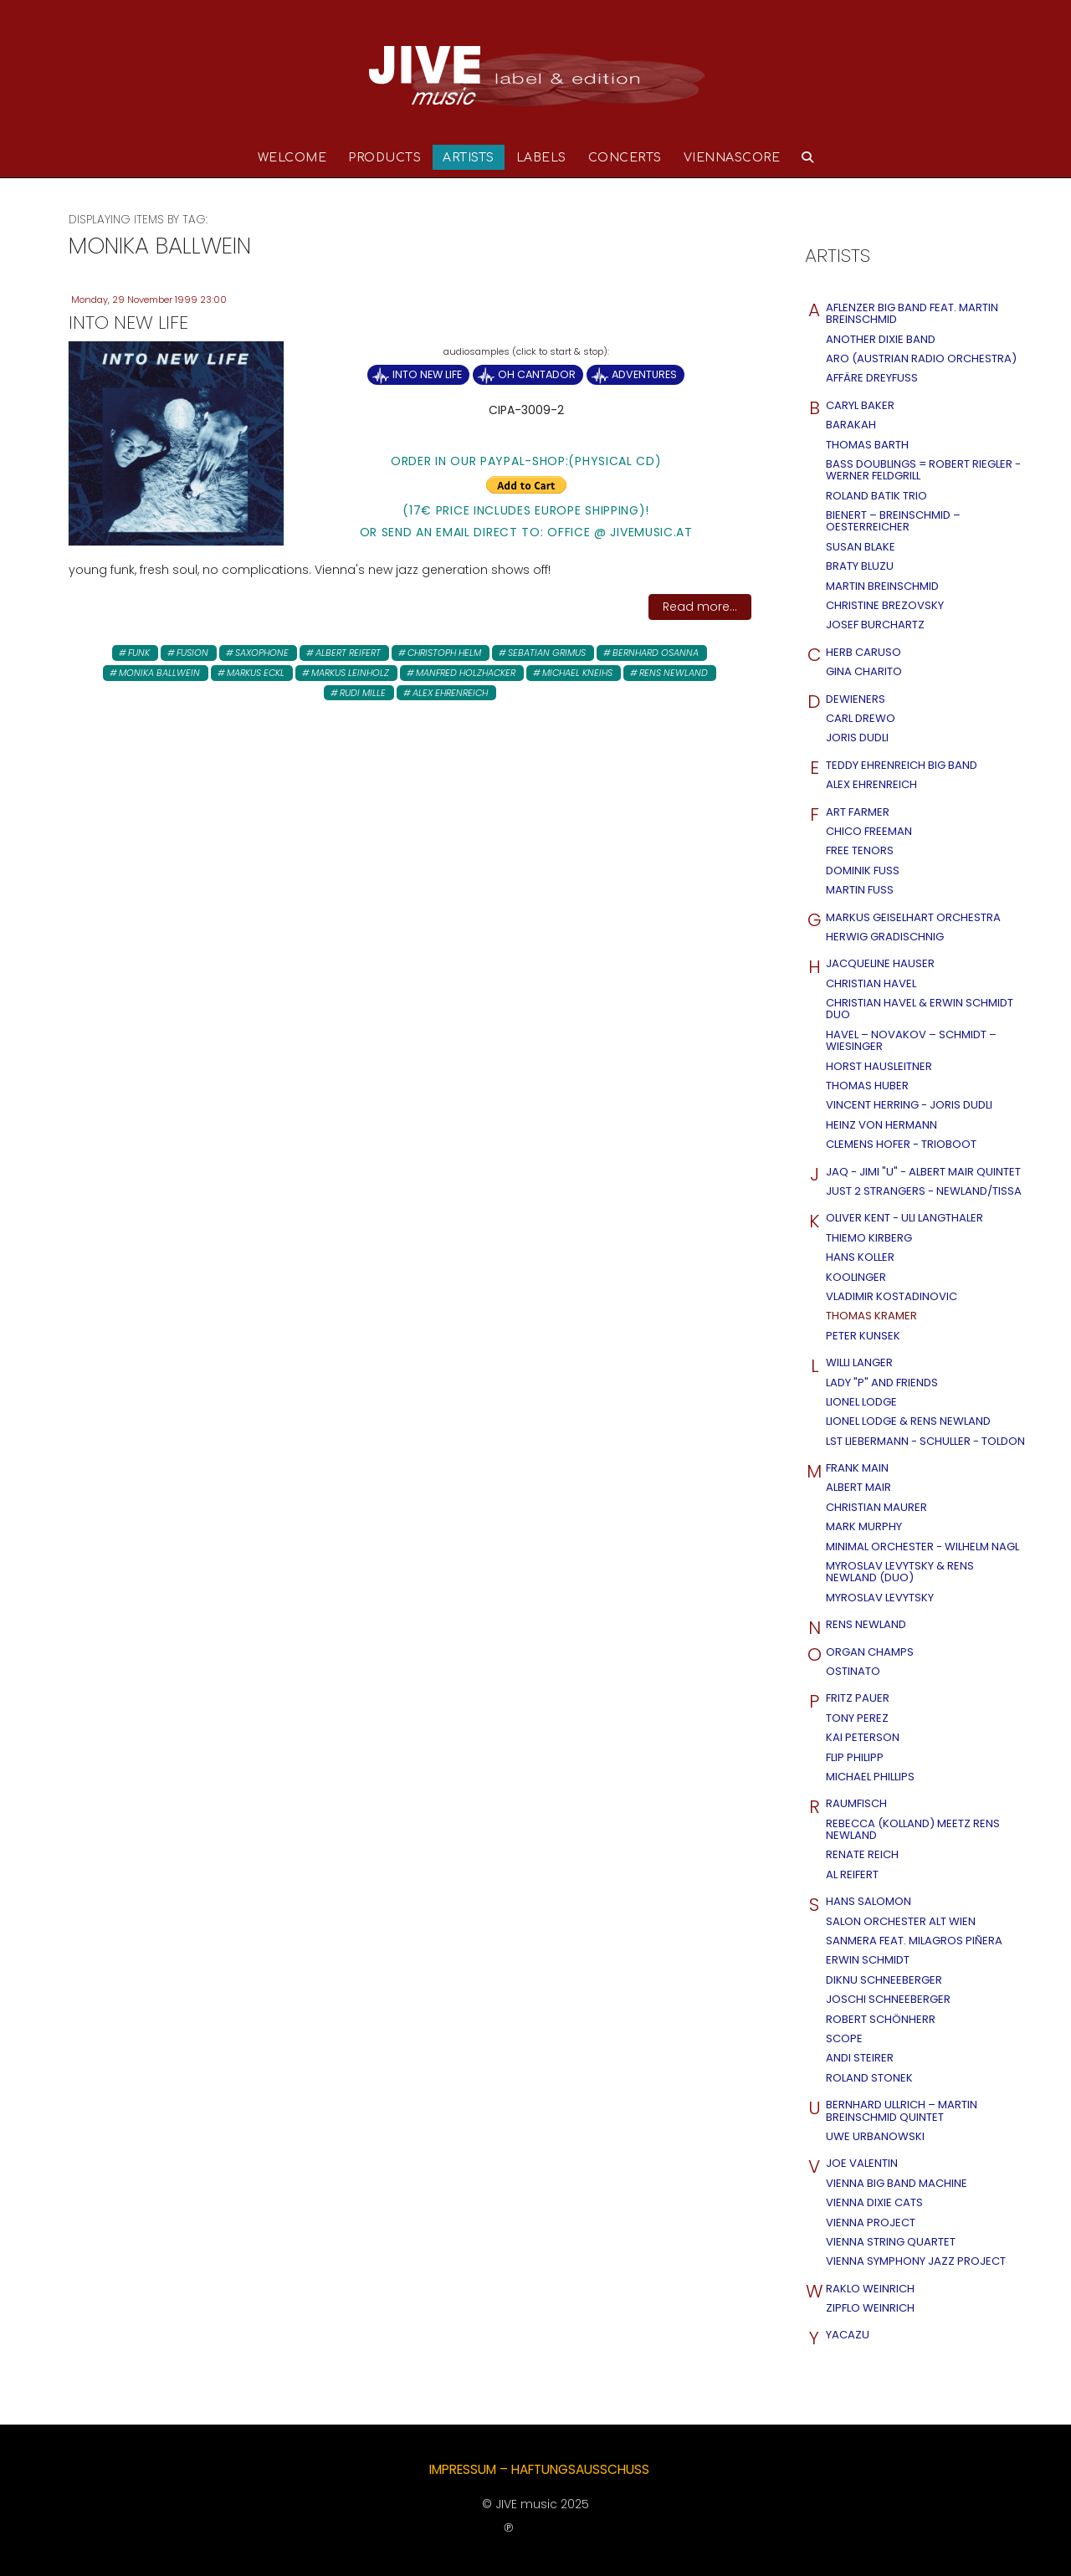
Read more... (700, 606)
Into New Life (427, 374)
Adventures (644, 374)
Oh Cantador (537, 374)
